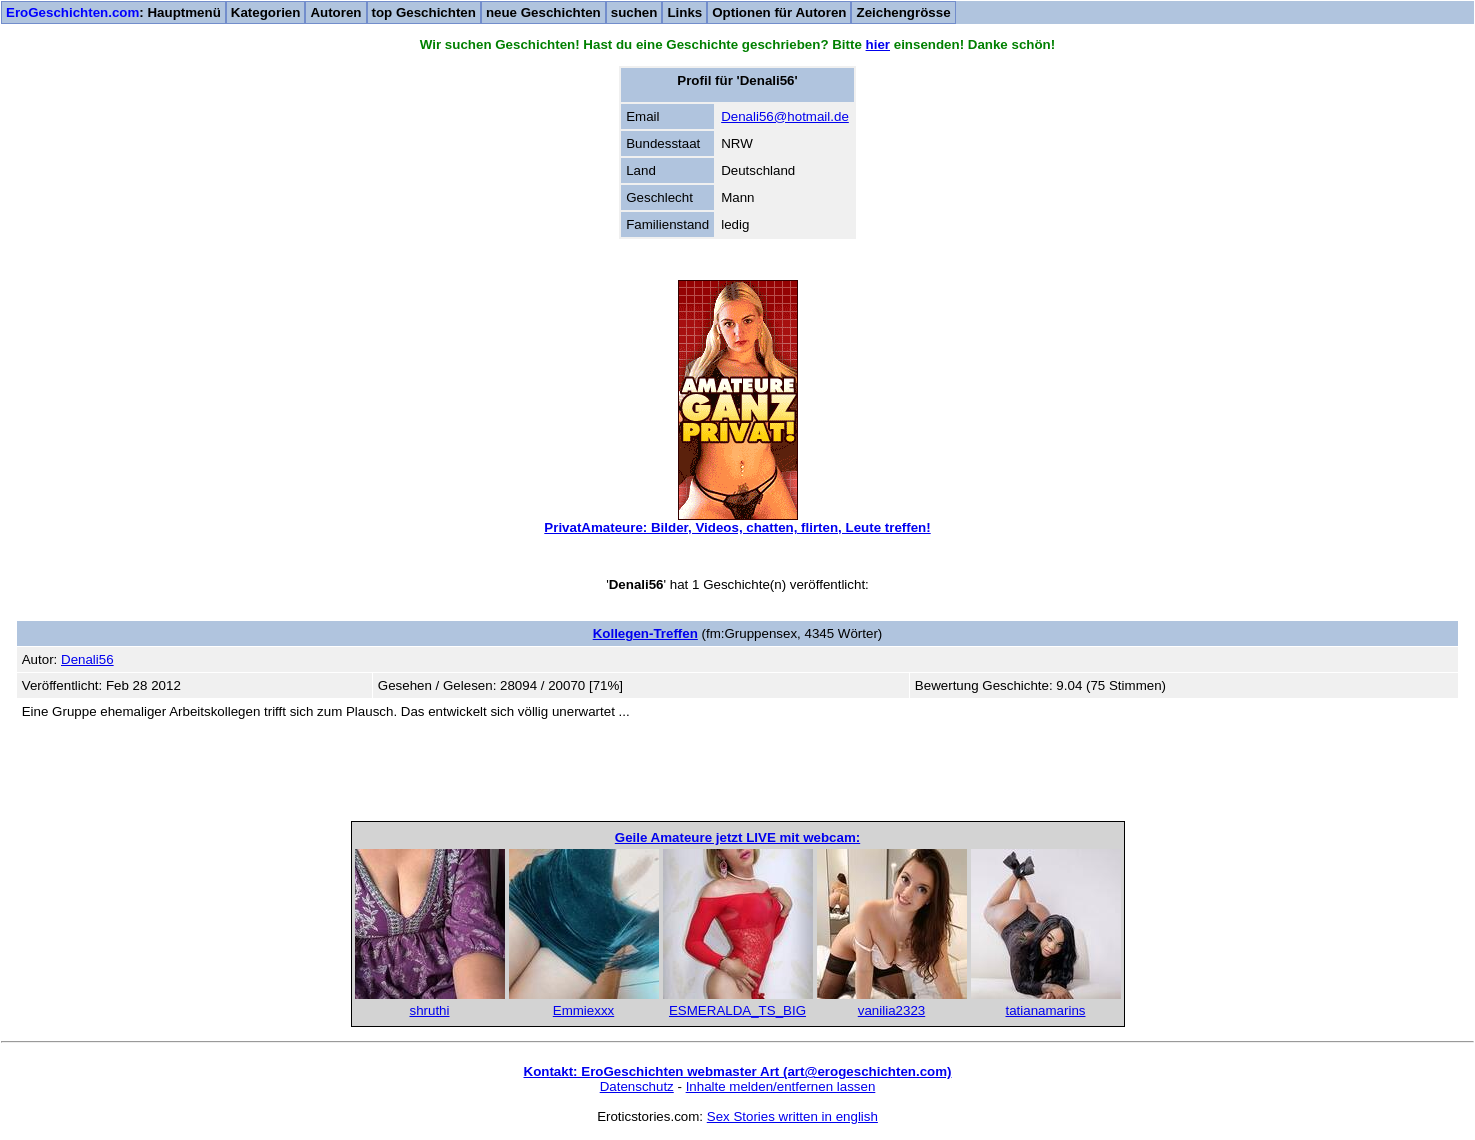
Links (684, 12)
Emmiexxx (583, 1010)
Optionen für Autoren (779, 12)
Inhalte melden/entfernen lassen (781, 1086)
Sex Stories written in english (792, 1116)
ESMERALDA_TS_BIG (737, 1010)
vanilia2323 (891, 1010)
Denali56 (87, 659)
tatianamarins (1045, 1010)
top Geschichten (424, 12)
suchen (634, 12)
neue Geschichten (543, 12)
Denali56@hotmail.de (785, 116)
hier (878, 44)
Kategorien (266, 12)
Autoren (335, 12)
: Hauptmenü (113, 12)
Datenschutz (637, 1086)
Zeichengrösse (903, 12)
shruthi (429, 1010)
